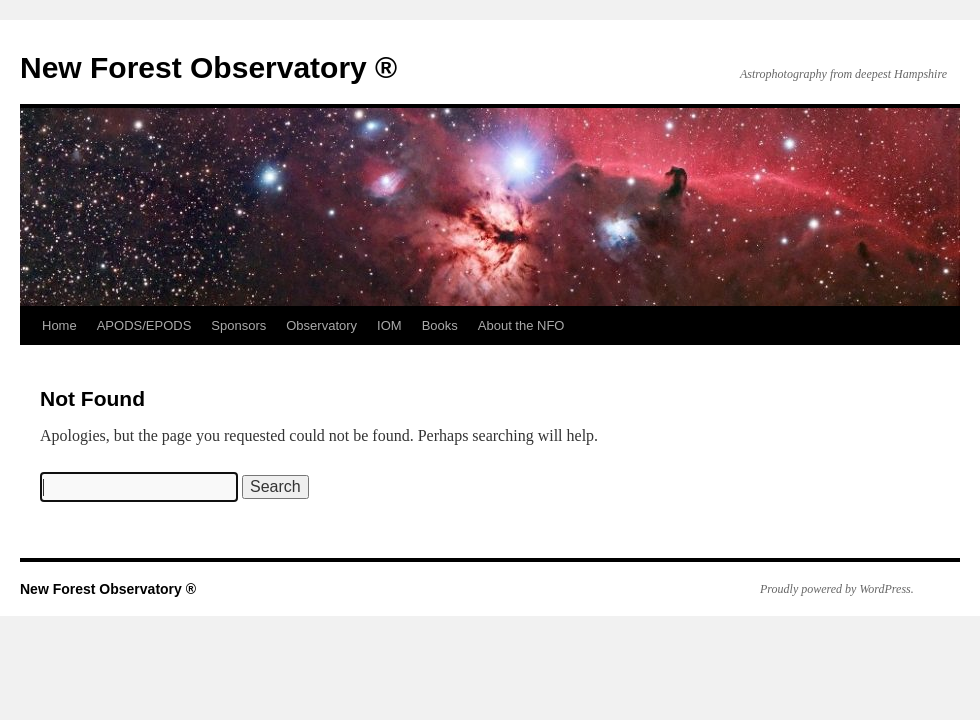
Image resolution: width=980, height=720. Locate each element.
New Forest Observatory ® (208, 67)
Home (59, 325)
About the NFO (521, 325)
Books (440, 325)
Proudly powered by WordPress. (837, 589)
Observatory (321, 325)
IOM (389, 325)
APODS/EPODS (144, 325)
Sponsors (238, 325)
